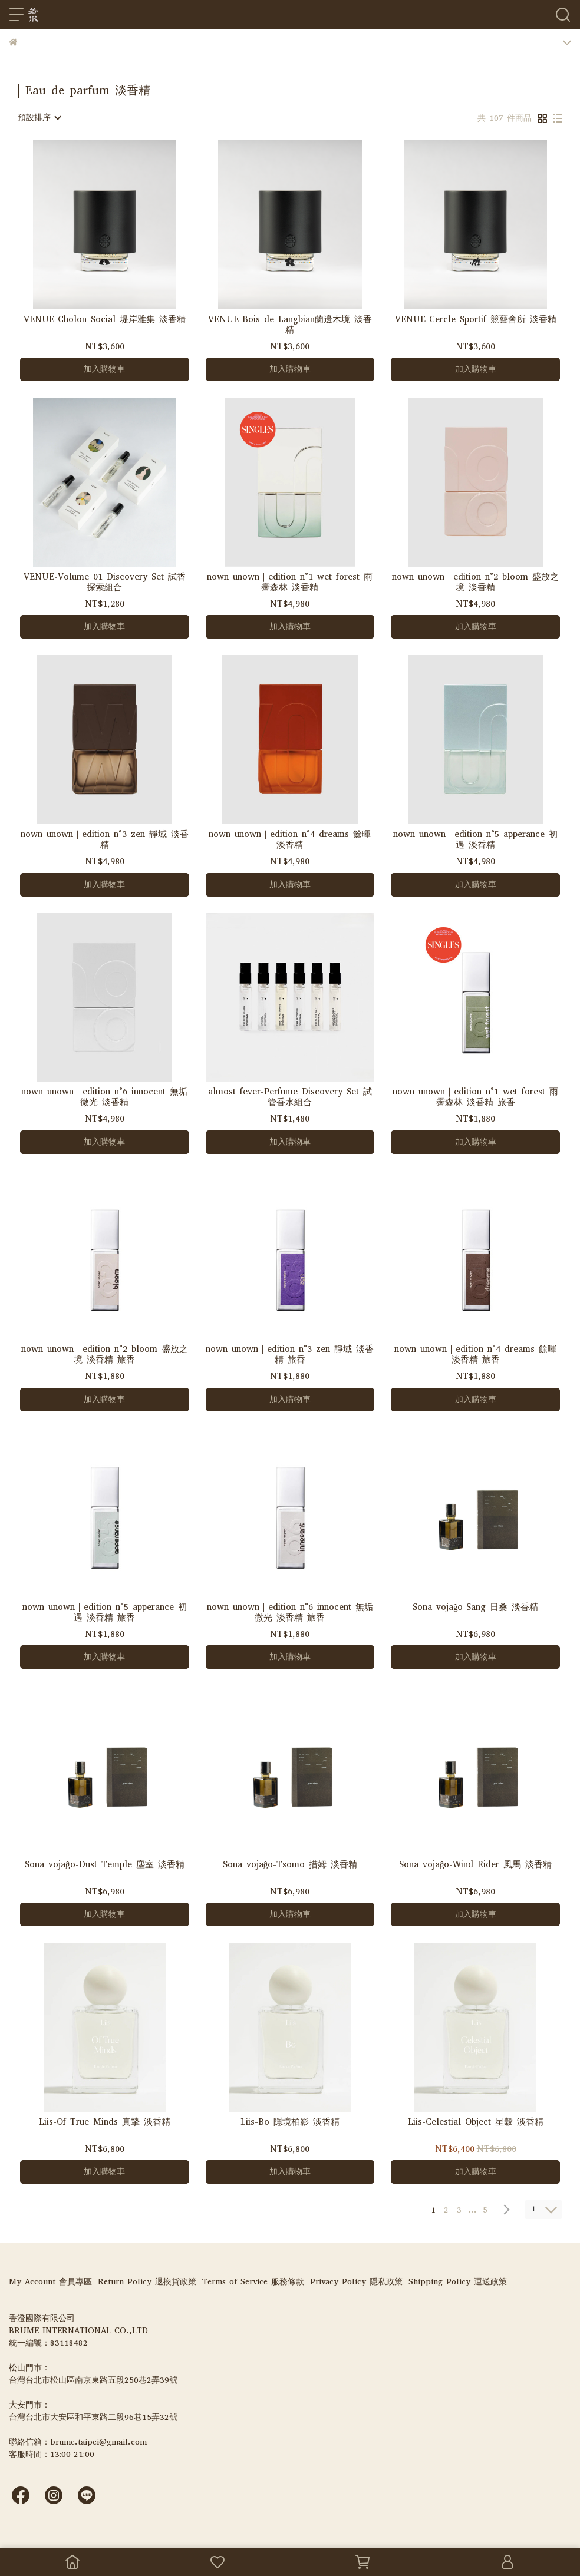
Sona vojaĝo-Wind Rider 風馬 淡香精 (475, 1864)
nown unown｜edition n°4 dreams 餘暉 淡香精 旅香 (475, 1354)
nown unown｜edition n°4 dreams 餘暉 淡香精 (290, 839)
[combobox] (39, 117)
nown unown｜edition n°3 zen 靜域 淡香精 (105, 839)
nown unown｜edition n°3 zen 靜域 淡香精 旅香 (290, 1354)
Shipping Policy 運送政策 (457, 2281)
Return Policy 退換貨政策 (147, 2281)
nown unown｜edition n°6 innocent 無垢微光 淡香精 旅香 (290, 1612)
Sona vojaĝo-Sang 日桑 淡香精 (476, 1607)
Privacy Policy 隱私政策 (356, 2281)
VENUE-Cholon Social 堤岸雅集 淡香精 (105, 319)
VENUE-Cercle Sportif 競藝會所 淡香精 (475, 319)
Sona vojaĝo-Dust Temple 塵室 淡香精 (104, 1864)
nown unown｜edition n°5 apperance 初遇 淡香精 (475, 839)
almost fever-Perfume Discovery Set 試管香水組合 (290, 1096)
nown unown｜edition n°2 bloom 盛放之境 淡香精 (475, 582)
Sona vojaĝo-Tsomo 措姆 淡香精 (290, 1864)
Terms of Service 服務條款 (253, 2281)
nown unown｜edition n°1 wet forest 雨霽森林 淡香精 (290, 582)
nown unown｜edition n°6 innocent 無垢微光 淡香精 (104, 1096)
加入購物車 (104, 369)
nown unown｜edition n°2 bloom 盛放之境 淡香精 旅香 (104, 1354)
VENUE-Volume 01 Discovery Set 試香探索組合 (105, 582)
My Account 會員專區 (50, 2281)
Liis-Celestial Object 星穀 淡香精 (475, 2122)
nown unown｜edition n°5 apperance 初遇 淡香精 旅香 (104, 1612)
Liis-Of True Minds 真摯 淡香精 (104, 2122)
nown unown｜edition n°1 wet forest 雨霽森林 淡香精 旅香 (475, 1096)
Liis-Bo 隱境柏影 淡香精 (290, 2122)
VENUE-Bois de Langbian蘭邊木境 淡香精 (290, 324)
